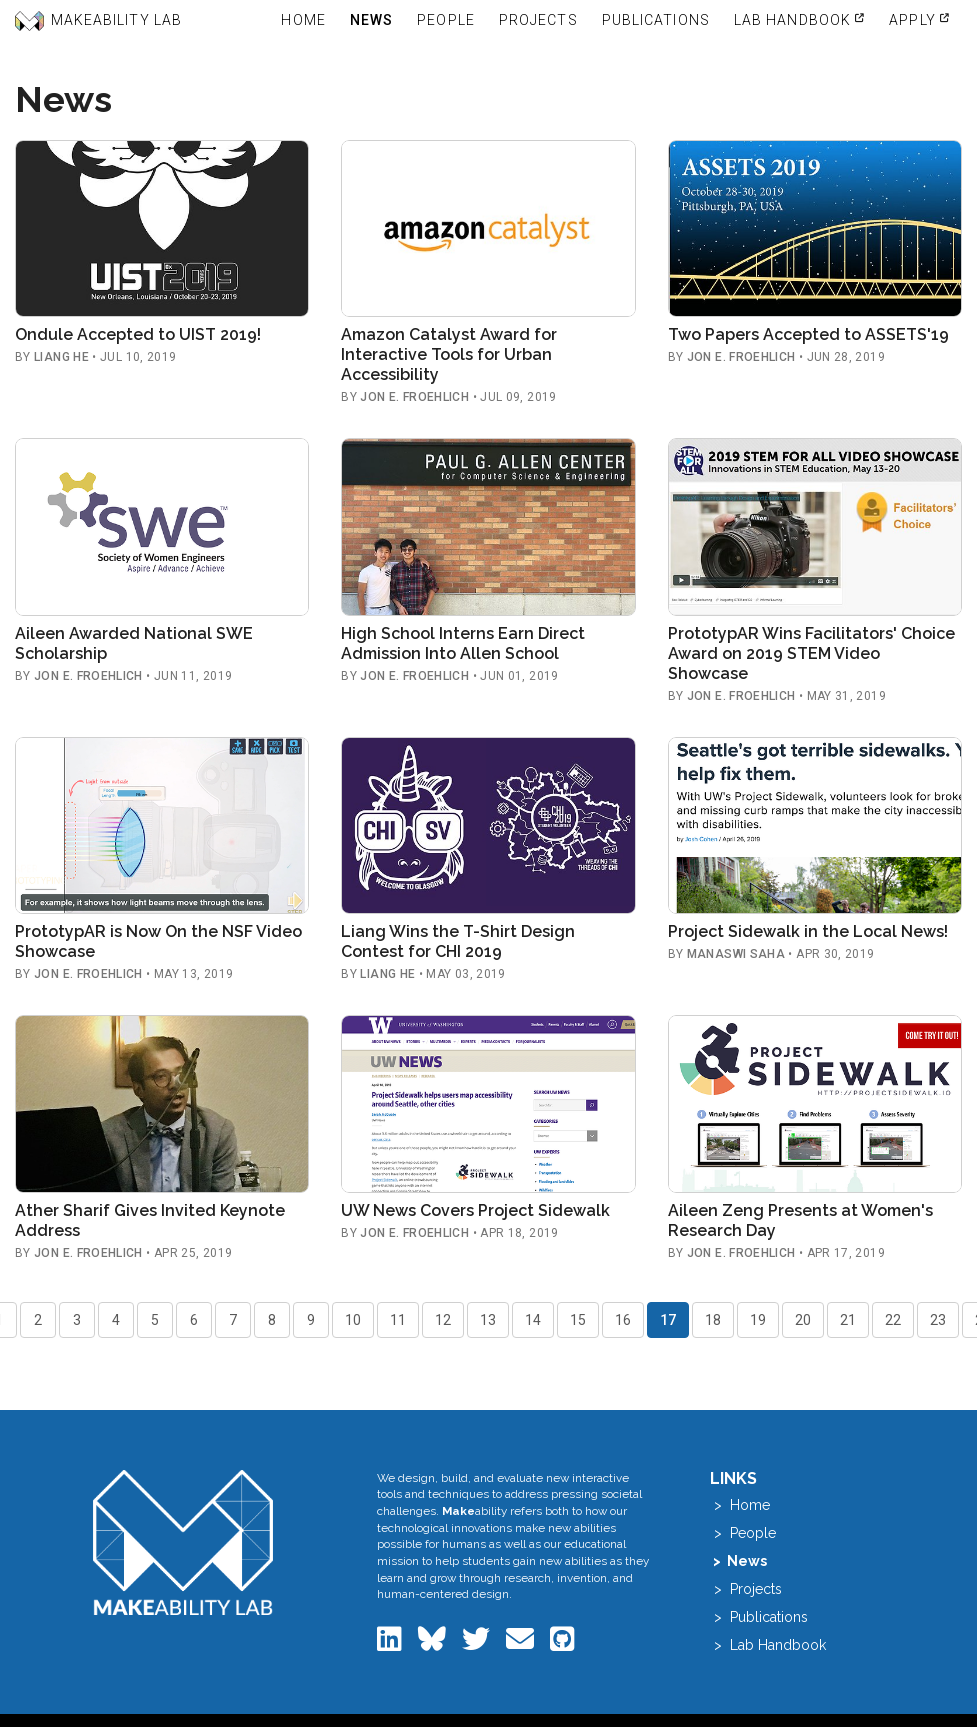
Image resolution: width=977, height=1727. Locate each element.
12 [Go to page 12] (443, 1320)
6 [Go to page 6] (194, 1320)
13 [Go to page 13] (488, 1320)
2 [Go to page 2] (38, 1320)
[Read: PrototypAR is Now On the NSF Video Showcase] (162, 825)
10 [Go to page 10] (353, 1320)
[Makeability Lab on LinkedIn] (391, 1644)
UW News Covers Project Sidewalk (475, 1210)
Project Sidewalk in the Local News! (808, 931)
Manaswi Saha (736, 954)
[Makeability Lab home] (183, 1542)
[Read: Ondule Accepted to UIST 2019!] (162, 228)
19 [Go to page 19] (758, 1320)
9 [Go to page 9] (311, 1320)
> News (738, 1561)
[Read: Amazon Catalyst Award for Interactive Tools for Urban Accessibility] (488, 228)
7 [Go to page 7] (233, 1320)
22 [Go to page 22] (893, 1320)
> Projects (746, 1589)
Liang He (61, 357)
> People (743, 1533)
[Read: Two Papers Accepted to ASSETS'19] (815, 228)
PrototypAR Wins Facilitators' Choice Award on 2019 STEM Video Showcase (811, 653)
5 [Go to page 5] (155, 1320)
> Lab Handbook (768, 1645)
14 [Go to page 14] (533, 1320)
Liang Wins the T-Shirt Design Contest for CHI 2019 (458, 941)
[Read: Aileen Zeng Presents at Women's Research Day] (815, 1103)
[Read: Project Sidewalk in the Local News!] (815, 825)
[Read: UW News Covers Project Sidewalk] (488, 1103)
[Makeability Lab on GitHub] (562, 1644)
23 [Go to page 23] (938, 1320)
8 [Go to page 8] (272, 1320)
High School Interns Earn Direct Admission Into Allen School (463, 643)
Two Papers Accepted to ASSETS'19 (808, 334)
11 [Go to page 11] (398, 1320)
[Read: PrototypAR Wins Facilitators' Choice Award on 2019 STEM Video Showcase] (815, 526)
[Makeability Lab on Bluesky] (434, 1644)
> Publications (759, 1617)
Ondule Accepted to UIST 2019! (138, 334)
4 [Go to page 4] (116, 1320)
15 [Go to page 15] (578, 1320)
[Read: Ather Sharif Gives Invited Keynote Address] (162, 1103)
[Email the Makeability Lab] (522, 1644)
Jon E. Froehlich (414, 397)
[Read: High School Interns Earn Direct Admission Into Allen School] (488, 526)
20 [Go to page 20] (803, 1320)
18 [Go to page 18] (713, 1320)
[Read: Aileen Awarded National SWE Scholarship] (162, 526)
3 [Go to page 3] (77, 1320)
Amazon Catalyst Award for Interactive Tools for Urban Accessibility (449, 354)
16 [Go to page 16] (623, 1320)
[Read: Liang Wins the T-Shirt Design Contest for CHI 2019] (488, 825)
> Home (740, 1505)
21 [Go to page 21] (848, 1320)
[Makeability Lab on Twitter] (478, 1644)
